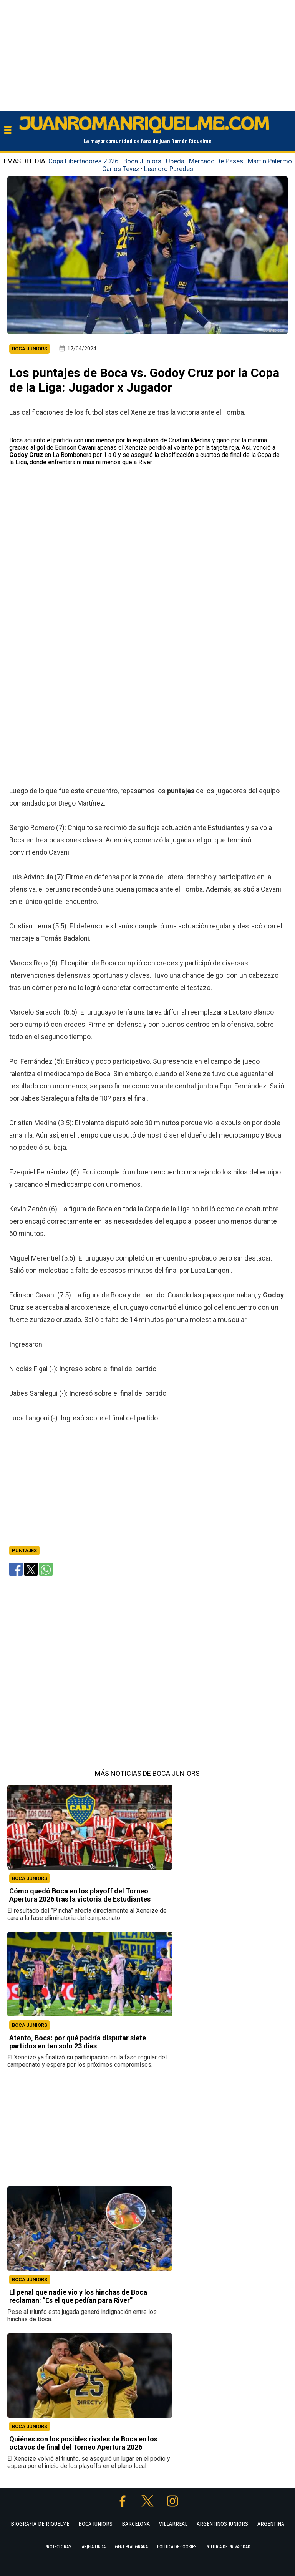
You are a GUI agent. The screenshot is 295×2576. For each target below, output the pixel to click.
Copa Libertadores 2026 (83, 161)
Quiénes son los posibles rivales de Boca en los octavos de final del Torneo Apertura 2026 (83, 2443)
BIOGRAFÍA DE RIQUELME (40, 2523)
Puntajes (24, 1550)
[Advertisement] (147, 54)
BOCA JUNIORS (29, 1878)
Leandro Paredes (168, 169)
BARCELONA (136, 2523)
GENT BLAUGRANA (131, 2546)
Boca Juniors (142, 161)
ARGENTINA (270, 2523)
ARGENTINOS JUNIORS (222, 2523)
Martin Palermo (270, 161)
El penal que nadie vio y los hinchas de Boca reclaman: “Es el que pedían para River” (78, 2296)
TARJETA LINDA (93, 2546)
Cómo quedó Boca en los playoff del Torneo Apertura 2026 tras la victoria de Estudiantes (80, 1895)
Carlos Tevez (120, 169)
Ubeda (175, 161)
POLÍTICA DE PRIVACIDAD (228, 2546)
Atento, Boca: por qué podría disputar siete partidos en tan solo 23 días (77, 2042)
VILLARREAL (173, 2523)
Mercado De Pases (216, 161)
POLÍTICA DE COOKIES (176, 2546)
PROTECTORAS (58, 2546)
